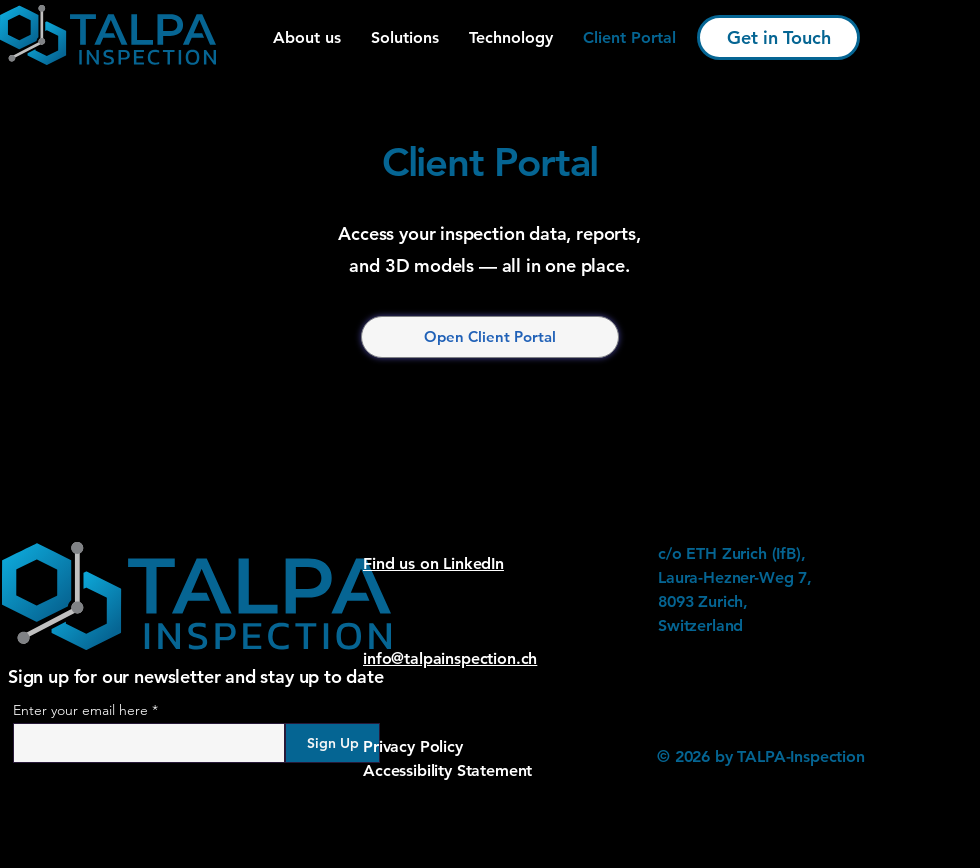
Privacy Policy (413, 746)
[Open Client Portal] (490, 337)
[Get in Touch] (778, 37)
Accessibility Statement (447, 770)
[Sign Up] (332, 743)
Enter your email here (80, 710)
